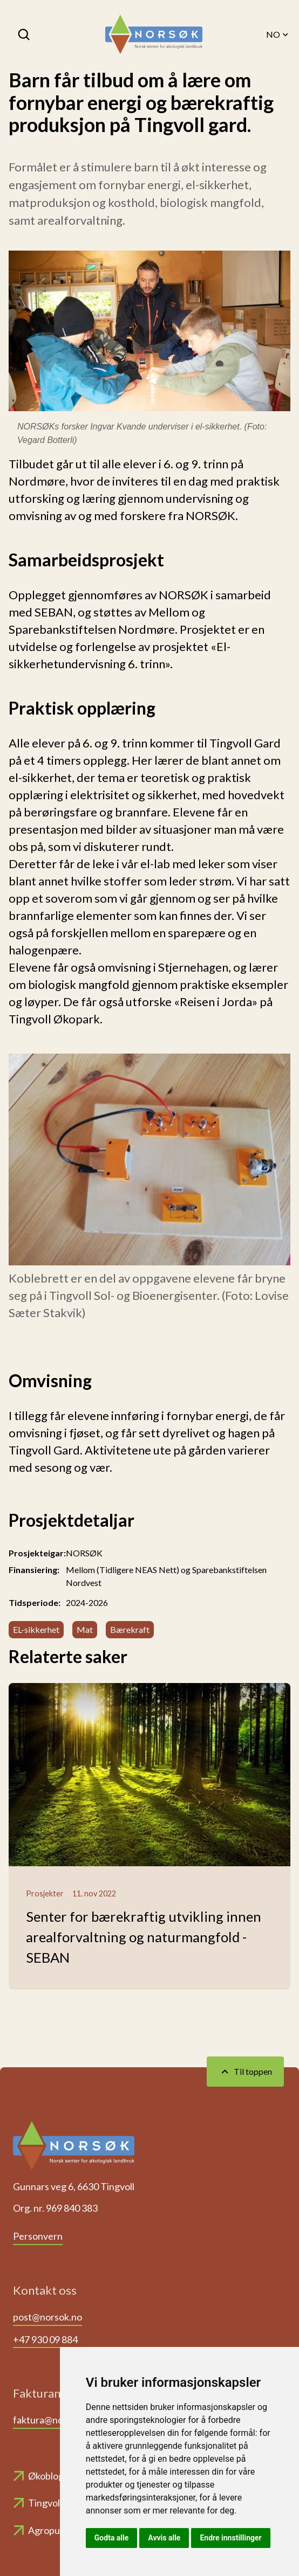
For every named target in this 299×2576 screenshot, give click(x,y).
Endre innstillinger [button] (230, 2537)
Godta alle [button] (111, 2537)
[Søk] (25, 34)
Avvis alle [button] (164, 2537)
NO (278, 34)
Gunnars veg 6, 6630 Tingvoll (73, 2186)
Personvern (38, 2236)
